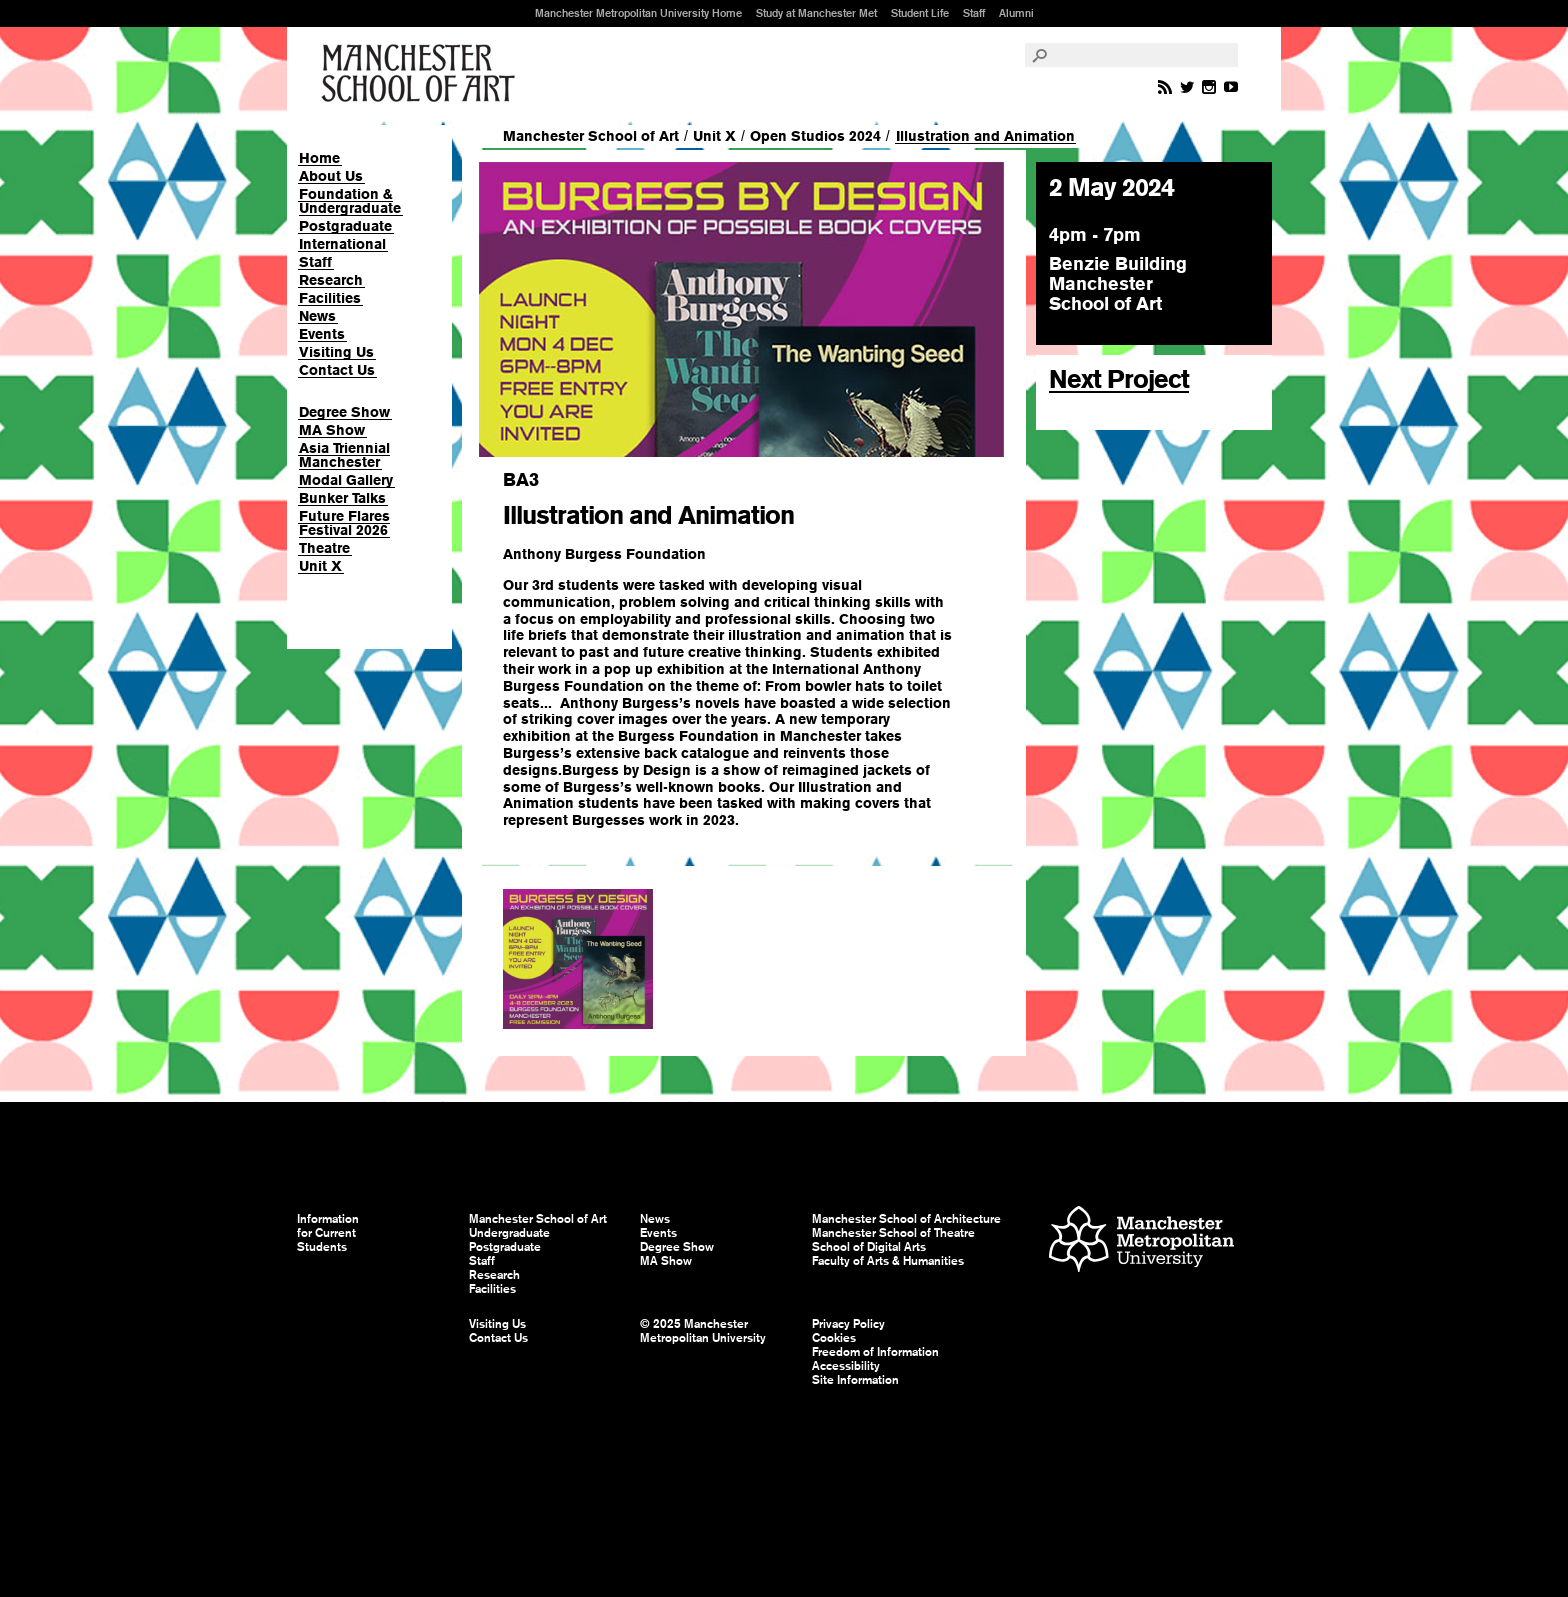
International (342, 244)
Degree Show (344, 412)
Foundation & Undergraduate (350, 201)
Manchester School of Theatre (893, 1233)
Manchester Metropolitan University (1141, 1241)
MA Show (332, 430)
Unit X (320, 566)
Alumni (1016, 13)
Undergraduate (509, 1233)
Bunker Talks (342, 498)
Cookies (834, 1338)
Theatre (324, 548)
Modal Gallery (346, 480)
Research (331, 280)
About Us (331, 176)
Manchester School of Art (422, 74)
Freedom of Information (875, 1352)
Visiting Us (336, 352)
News (317, 316)
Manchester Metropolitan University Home (638, 13)
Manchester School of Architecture (906, 1219)
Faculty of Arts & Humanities (888, 1261)
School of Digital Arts (869, 1247)
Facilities (330, 298)
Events (322, 334)
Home (319, 158)
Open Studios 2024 (815, 136)
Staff (974, 13)
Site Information (855, 1380)
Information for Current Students (328, 1233)
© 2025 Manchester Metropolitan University (703, 1331)
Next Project (1119, 379)
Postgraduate (345, 226)
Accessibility (846, 1366)
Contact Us (337, 370)
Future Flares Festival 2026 (344, 523)
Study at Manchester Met (816, 13)
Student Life (920, 13)
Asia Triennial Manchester (344, 455)
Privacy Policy (848, 1324)
